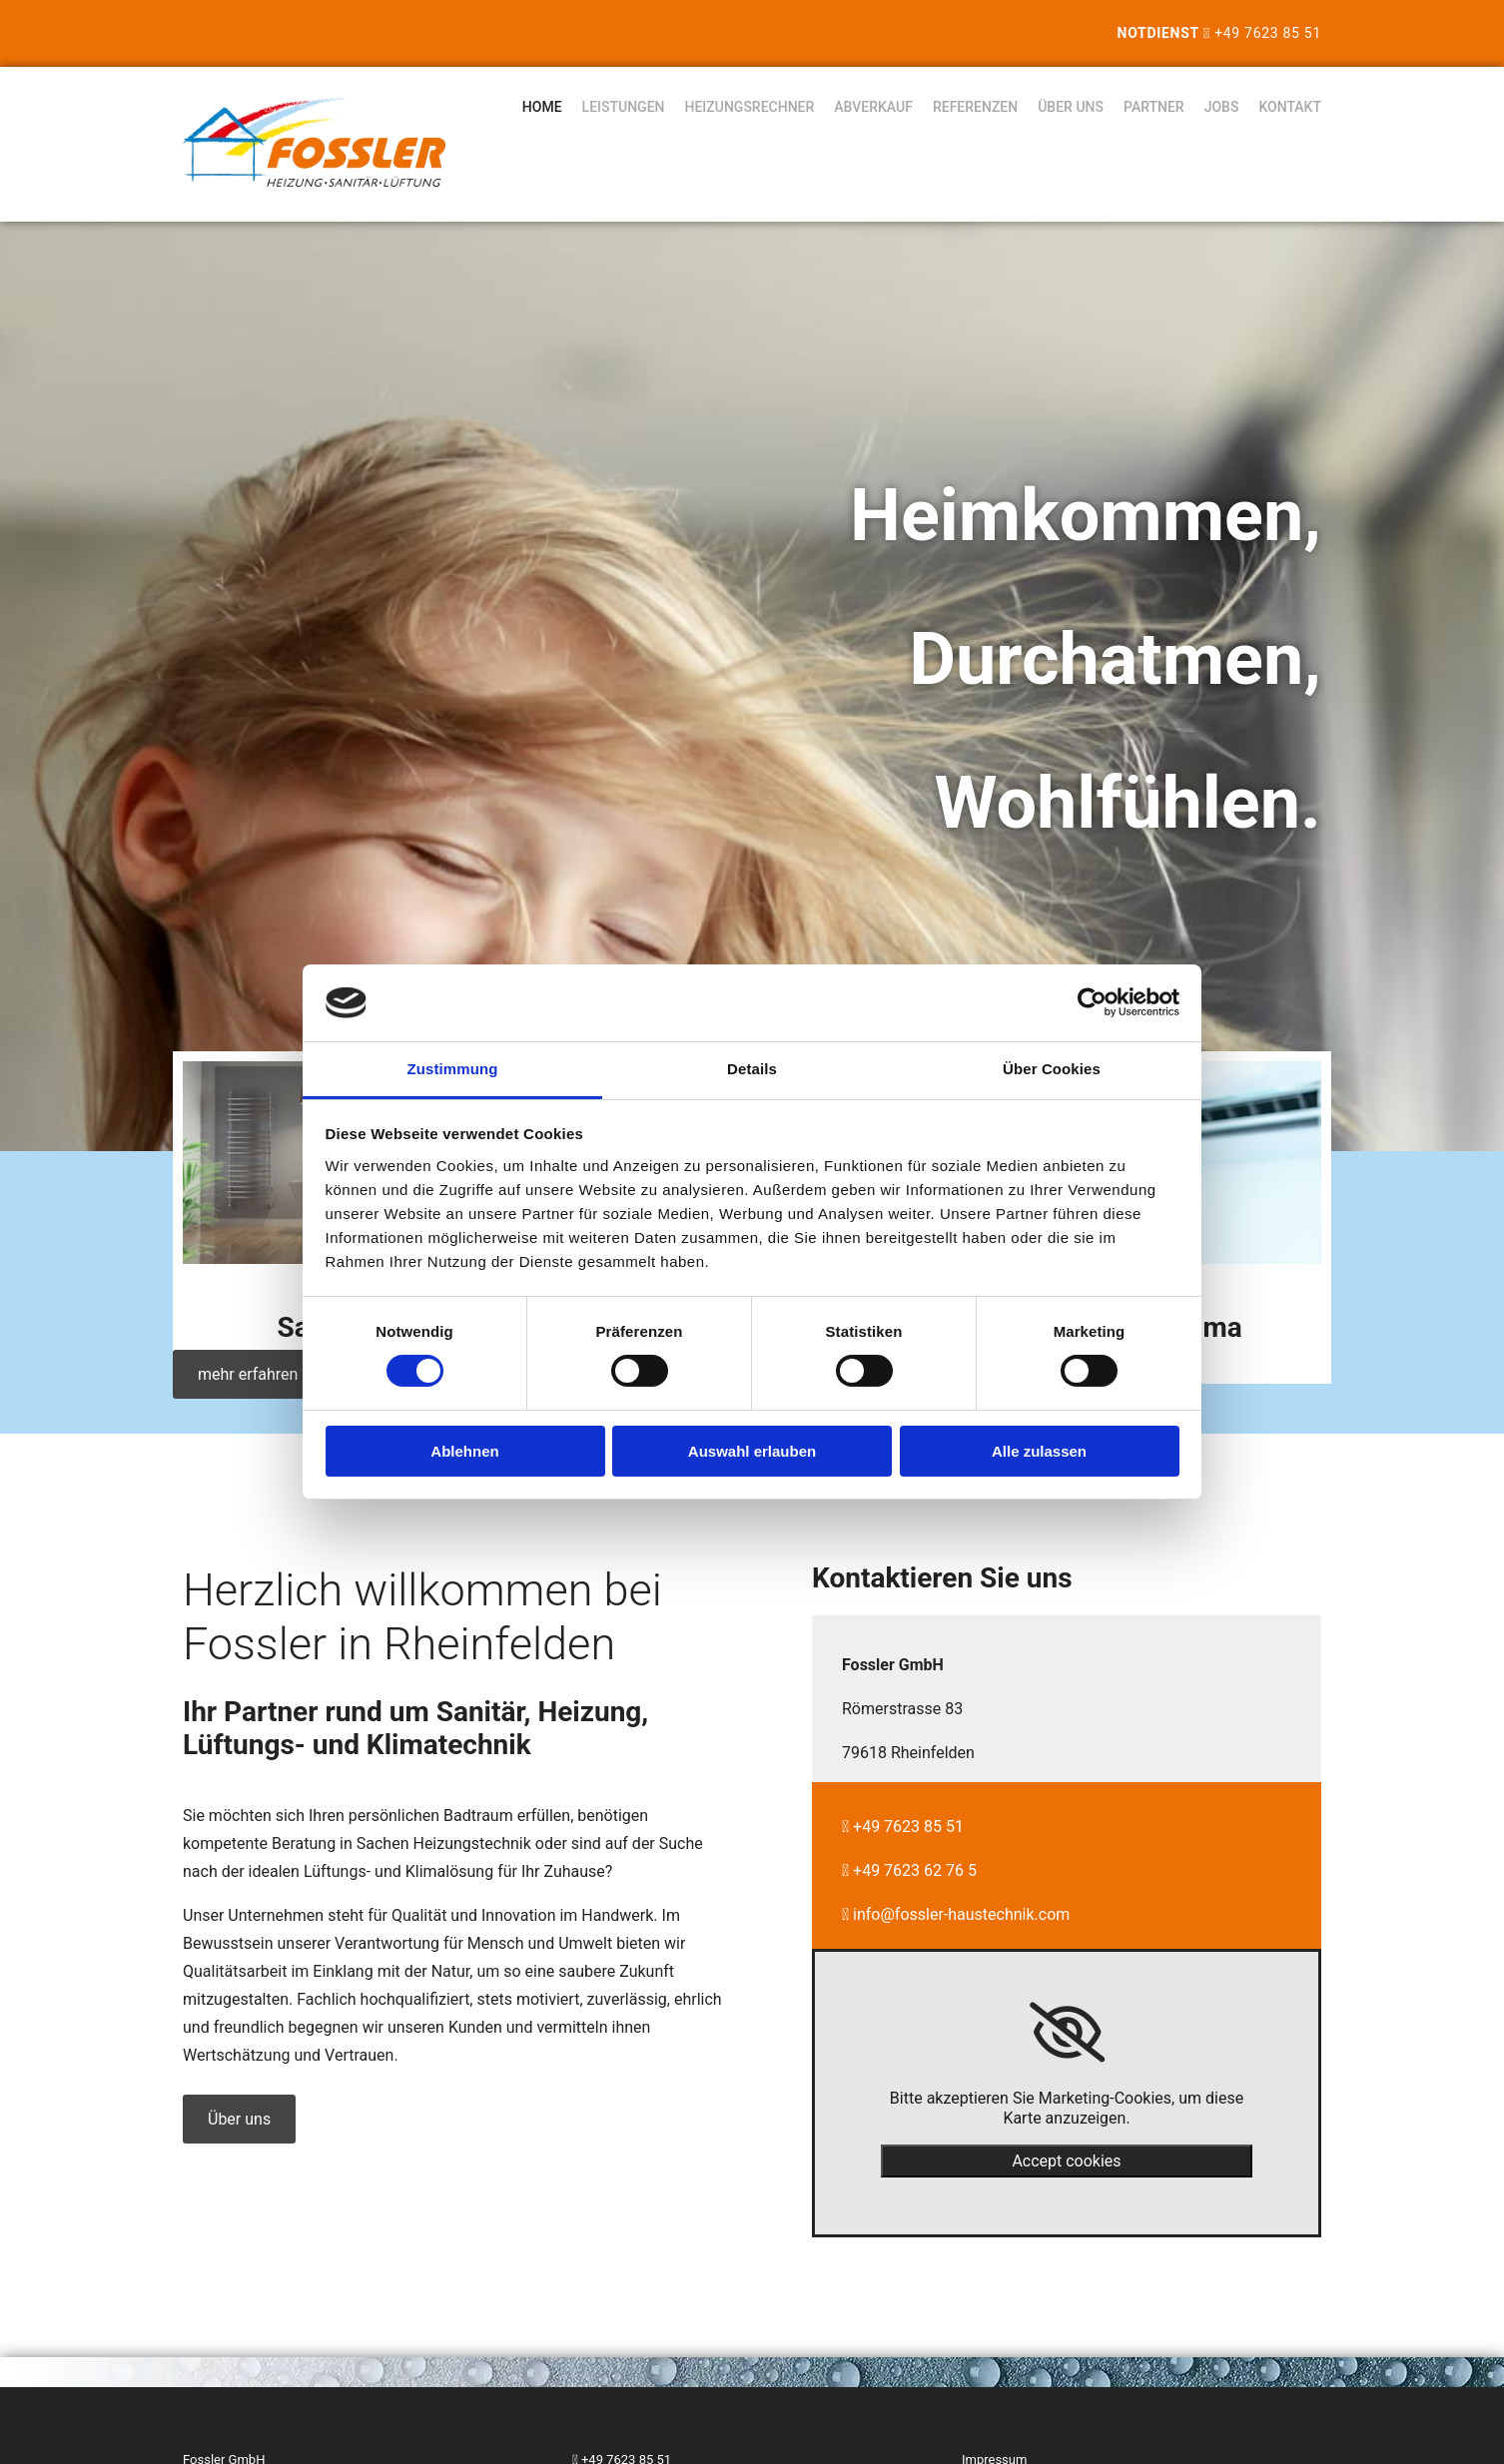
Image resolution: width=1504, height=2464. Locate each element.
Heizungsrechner (750, 107)
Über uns (1071, 107)
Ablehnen (464, 1451)
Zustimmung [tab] (452, 1068)
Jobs (1221, 107)
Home (542, 107)
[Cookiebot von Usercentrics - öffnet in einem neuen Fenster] (1092, 1002)
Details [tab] (752, 1068)
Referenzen (975, 107)
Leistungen (623, 107)
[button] (248, 1374)
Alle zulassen (1039, 1451)
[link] (1067, 2033)
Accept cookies (1066, 2161)
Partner (1154, 107)
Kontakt (1289, 107)
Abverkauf (873, 107)
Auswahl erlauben (752, 1451)
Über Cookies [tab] (1052, 1068)
